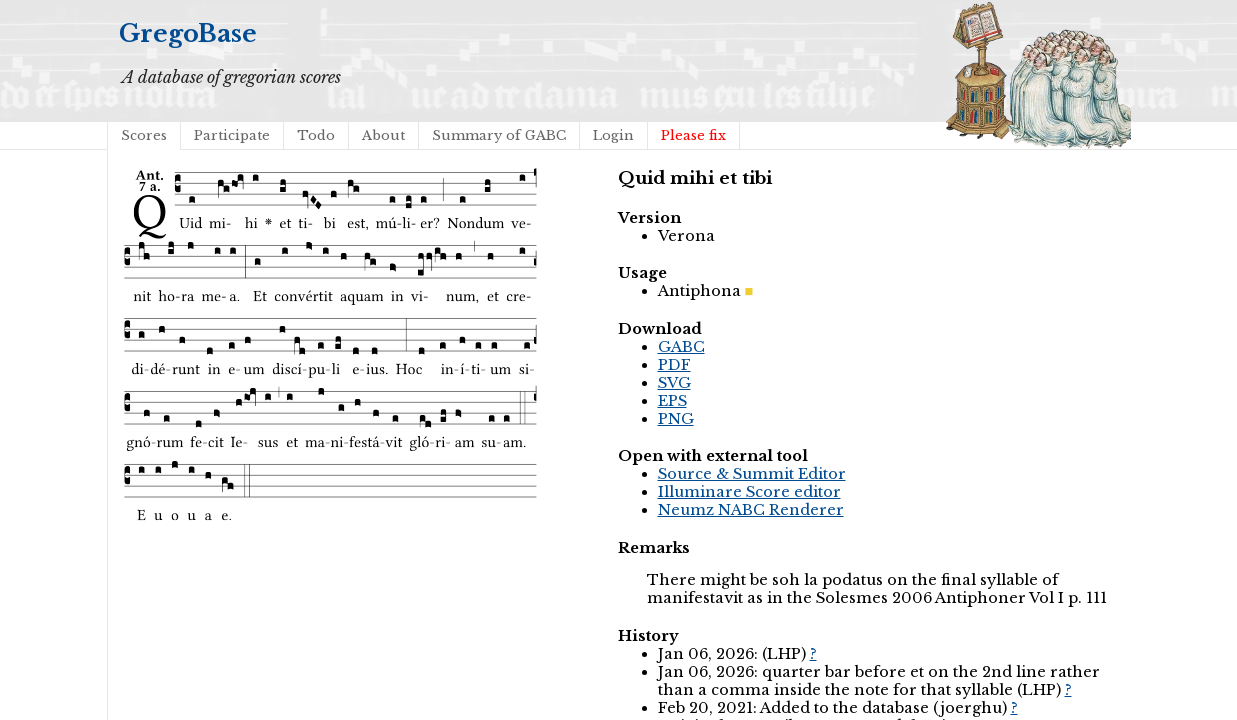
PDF (674, 365)
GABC (681, 347)
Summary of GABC (499, 135)
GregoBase (188, 33)
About (383, 135)
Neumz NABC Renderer (751, 510)
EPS (672, 401)
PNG (676, 419)
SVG (674, 383)
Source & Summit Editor (752, 474)
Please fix (693, 135)
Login (613, 135)
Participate (232, 135)
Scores (144, 135)
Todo (316, 135)
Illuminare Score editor (749, 492)
